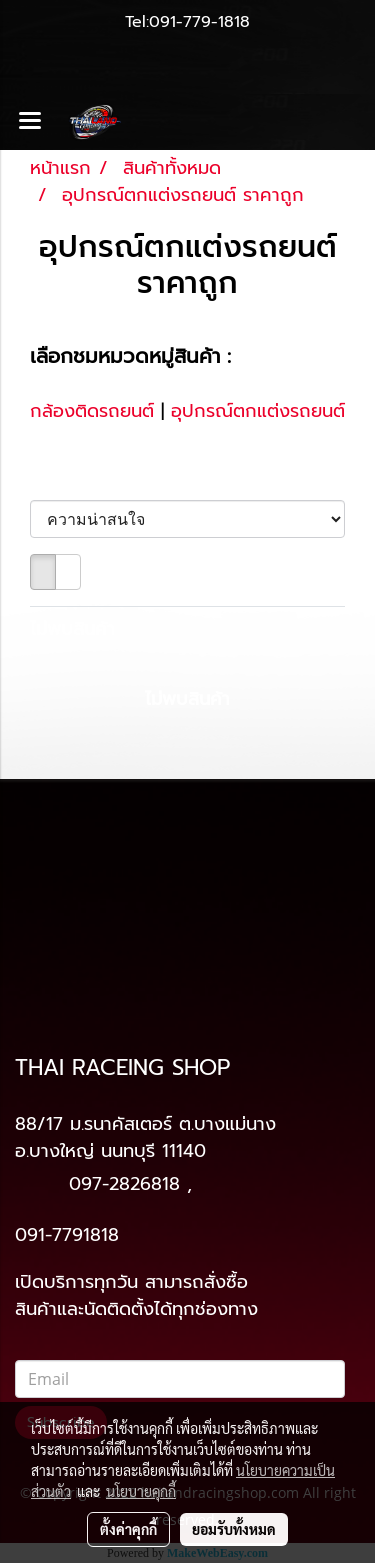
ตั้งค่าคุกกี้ (128, 1529)
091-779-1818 (199, 22)
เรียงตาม (74, 478)
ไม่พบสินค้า (72, 629)
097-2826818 (124, 1184)
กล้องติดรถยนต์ (92, 411)
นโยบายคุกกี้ (141, 1491)
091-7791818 (67, 1235)
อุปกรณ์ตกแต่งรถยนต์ (258, 411)
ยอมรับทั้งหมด (234, 1529)
